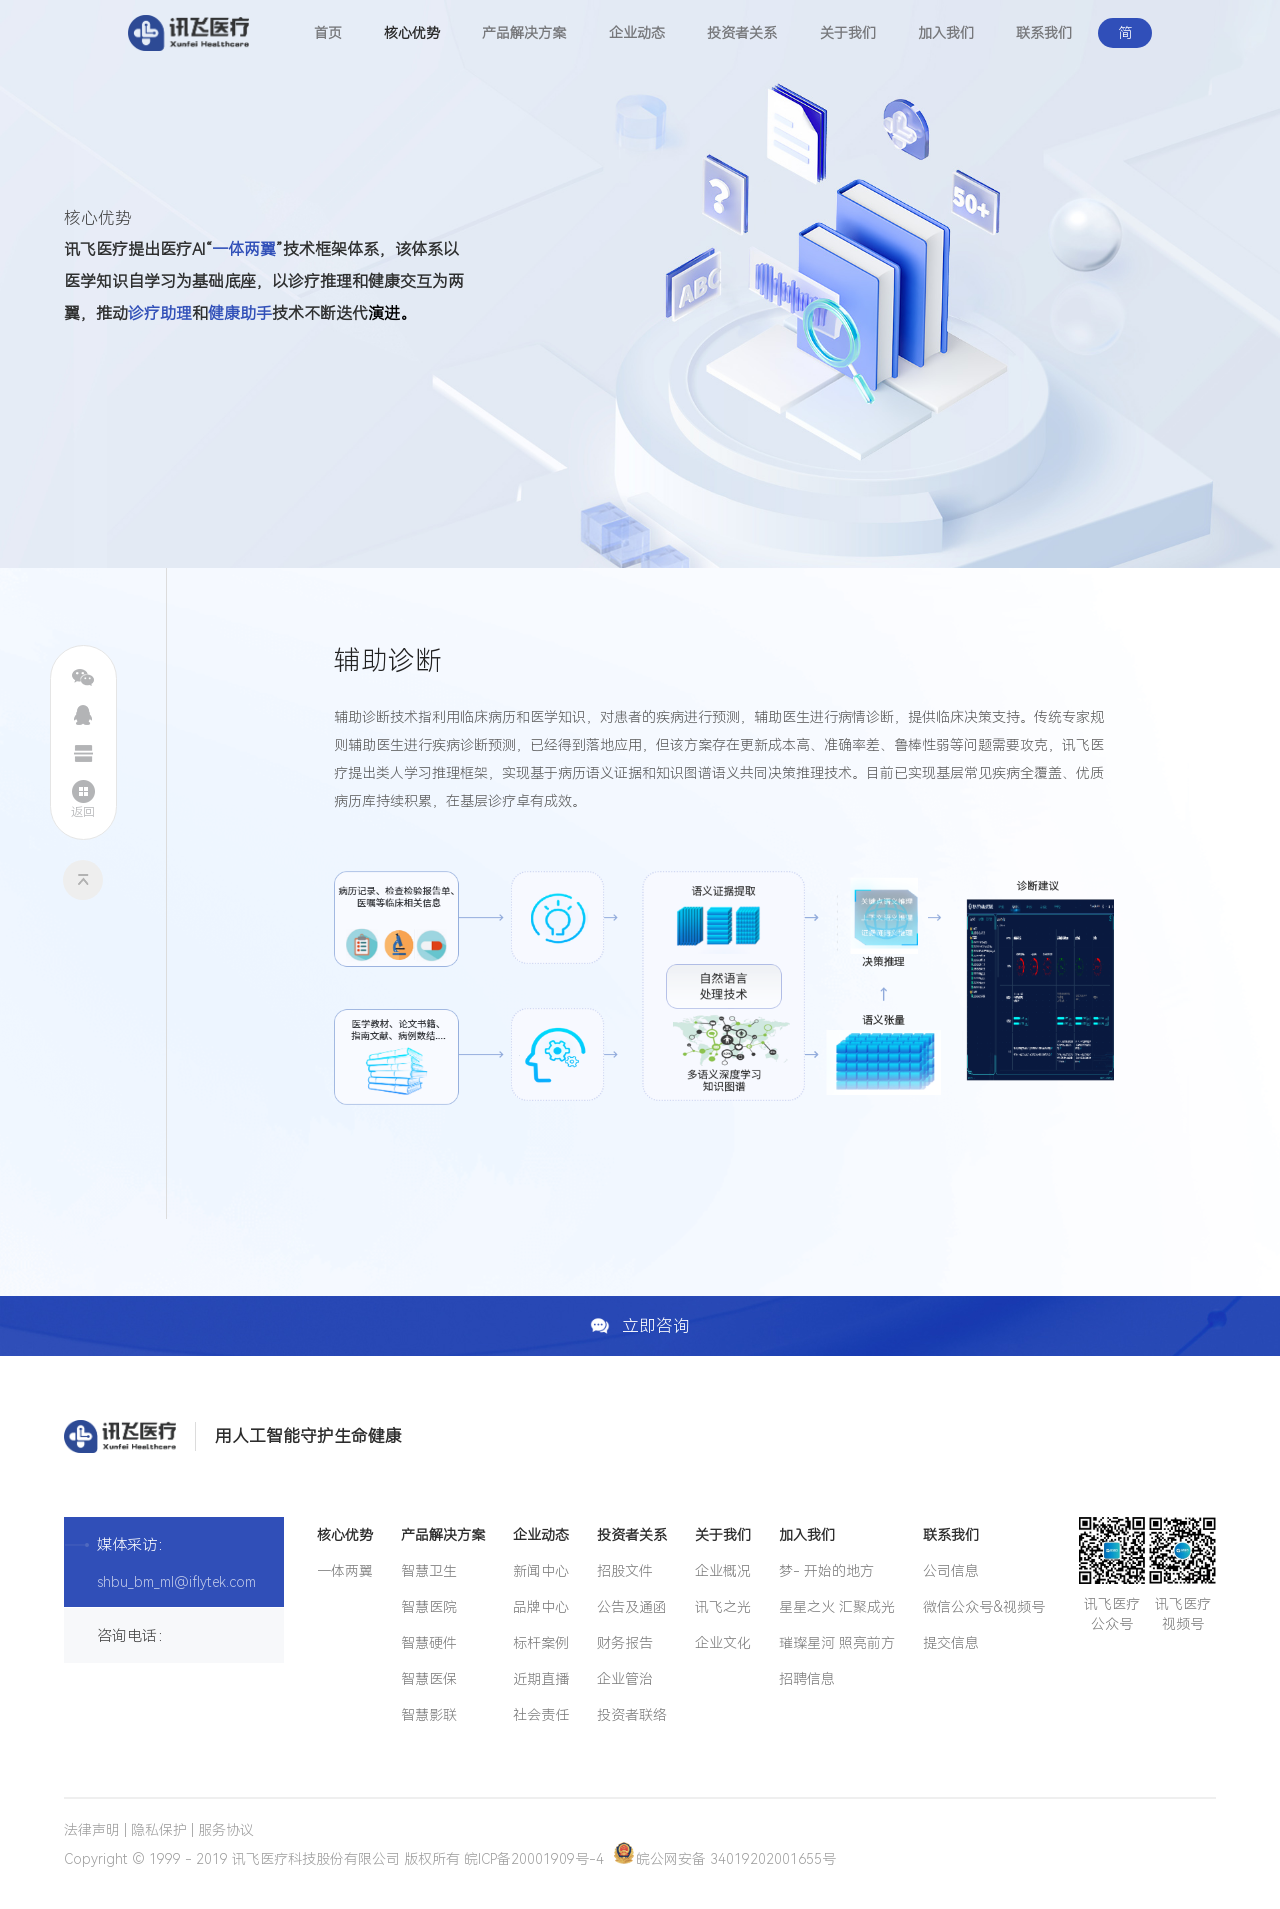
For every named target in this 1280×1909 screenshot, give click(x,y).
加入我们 (946, 33)
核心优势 (412, 33)
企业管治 (625, 1679)
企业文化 (723, 1643)
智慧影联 (429, 1715)
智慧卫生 (429, 1571)
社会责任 (541, 1715)
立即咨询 (640, 1326)
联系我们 (1044, 33)
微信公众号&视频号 (984, 1607)
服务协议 (226, 1830)
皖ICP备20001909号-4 (534, 1859)
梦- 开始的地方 (826, 1571)
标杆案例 (541, 1643)
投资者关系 (742, 33)
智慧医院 (429, 1607)
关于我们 (848, 33)
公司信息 (951, 1571)
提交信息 (951, 1643)
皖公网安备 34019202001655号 (725, 1859)
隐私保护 (159, 1830)
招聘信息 (807, 1679)
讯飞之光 (723, 1607)
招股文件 (625, 1571)
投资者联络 (632, 1715)
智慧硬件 (429, 1643)
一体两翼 (345, 1571)
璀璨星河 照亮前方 (837, 1643)
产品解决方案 (524, 33)
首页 (328, 33)
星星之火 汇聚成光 (837, 1607)
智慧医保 (429, 1679)
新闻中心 (541, 1571)
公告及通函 (632, 1607)
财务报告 (625, 1643)
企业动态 (637, 33)
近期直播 (541, 1679)
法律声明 (92, 1830)
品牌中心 (541, 1607)
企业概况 (723, 1571)
